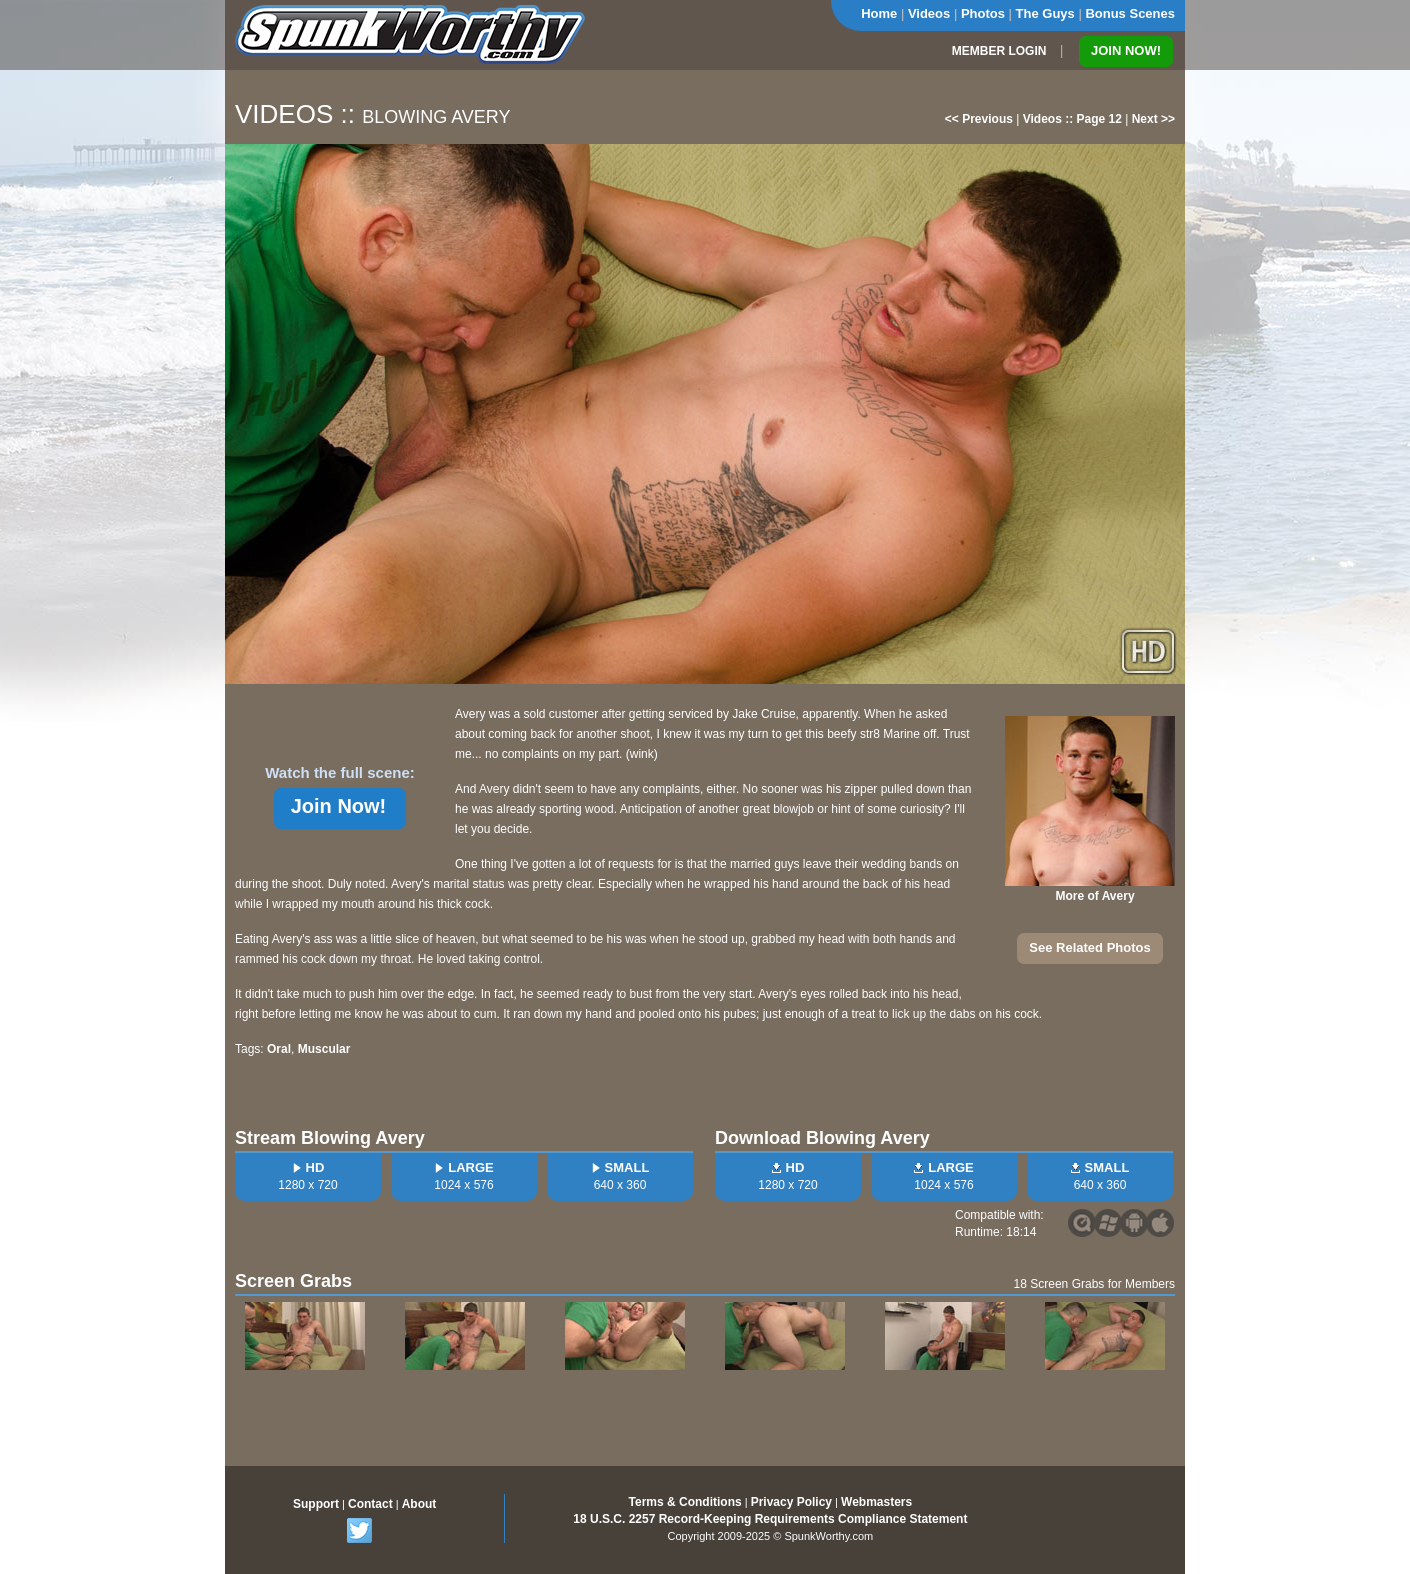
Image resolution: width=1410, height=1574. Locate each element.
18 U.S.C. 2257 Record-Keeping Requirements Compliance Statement (770, 1519)
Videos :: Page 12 (1072, 119)
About (419, 1504)
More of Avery (1094, 896)
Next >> (1153, 119)
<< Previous (979, 119)
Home (879, 13)
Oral (279, 1049)
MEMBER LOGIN (999, 51)
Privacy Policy (791, 1502)
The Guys (1045, 13)
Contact (370, 1504)
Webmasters (876, 1502)
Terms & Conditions (685, 1502)
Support (316, 1504)
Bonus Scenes (1130, 13)
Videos (929, 13)
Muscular (324, 1049)
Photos (983, 13)
